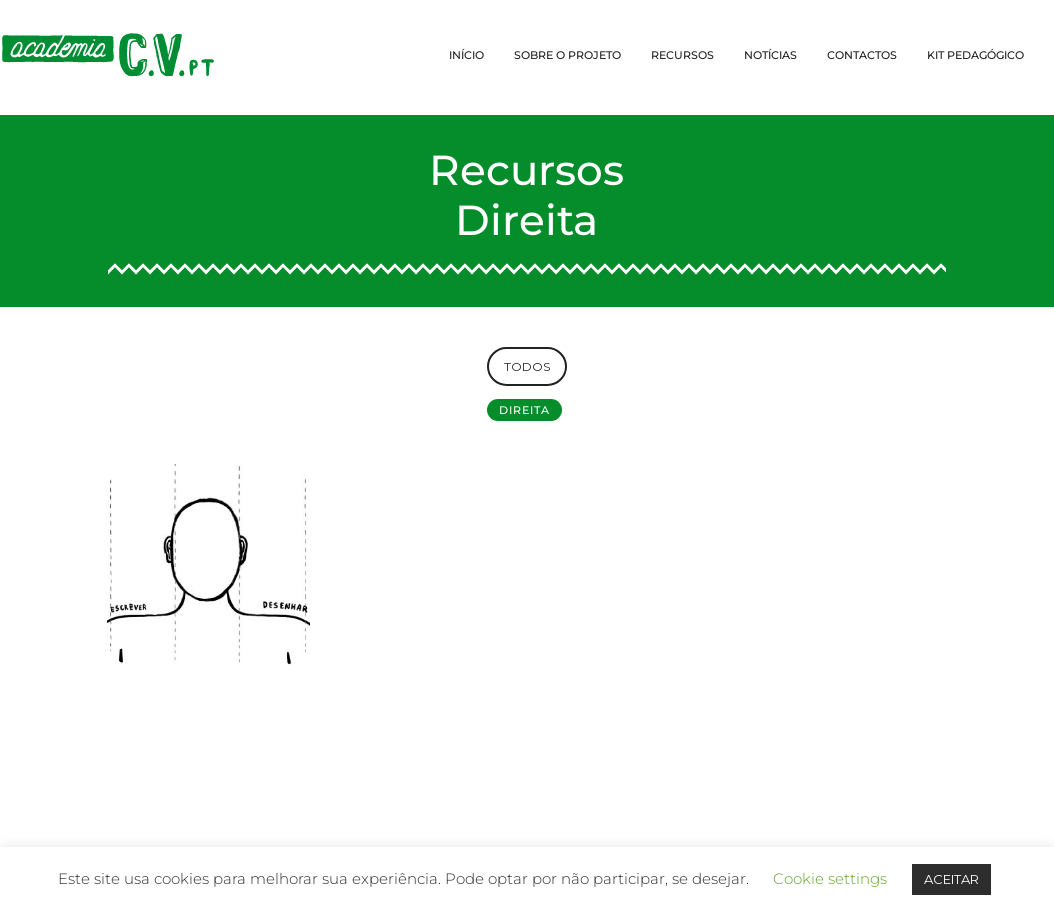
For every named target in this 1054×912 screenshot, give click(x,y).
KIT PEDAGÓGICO (975, 55)
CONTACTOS (862, 55)
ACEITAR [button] (951, 879)
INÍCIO (466, 55)
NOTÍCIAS (770, 55)
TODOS (527, 366)
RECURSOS (682, 55)
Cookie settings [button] (830, 878)
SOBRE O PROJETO (567, 55)
